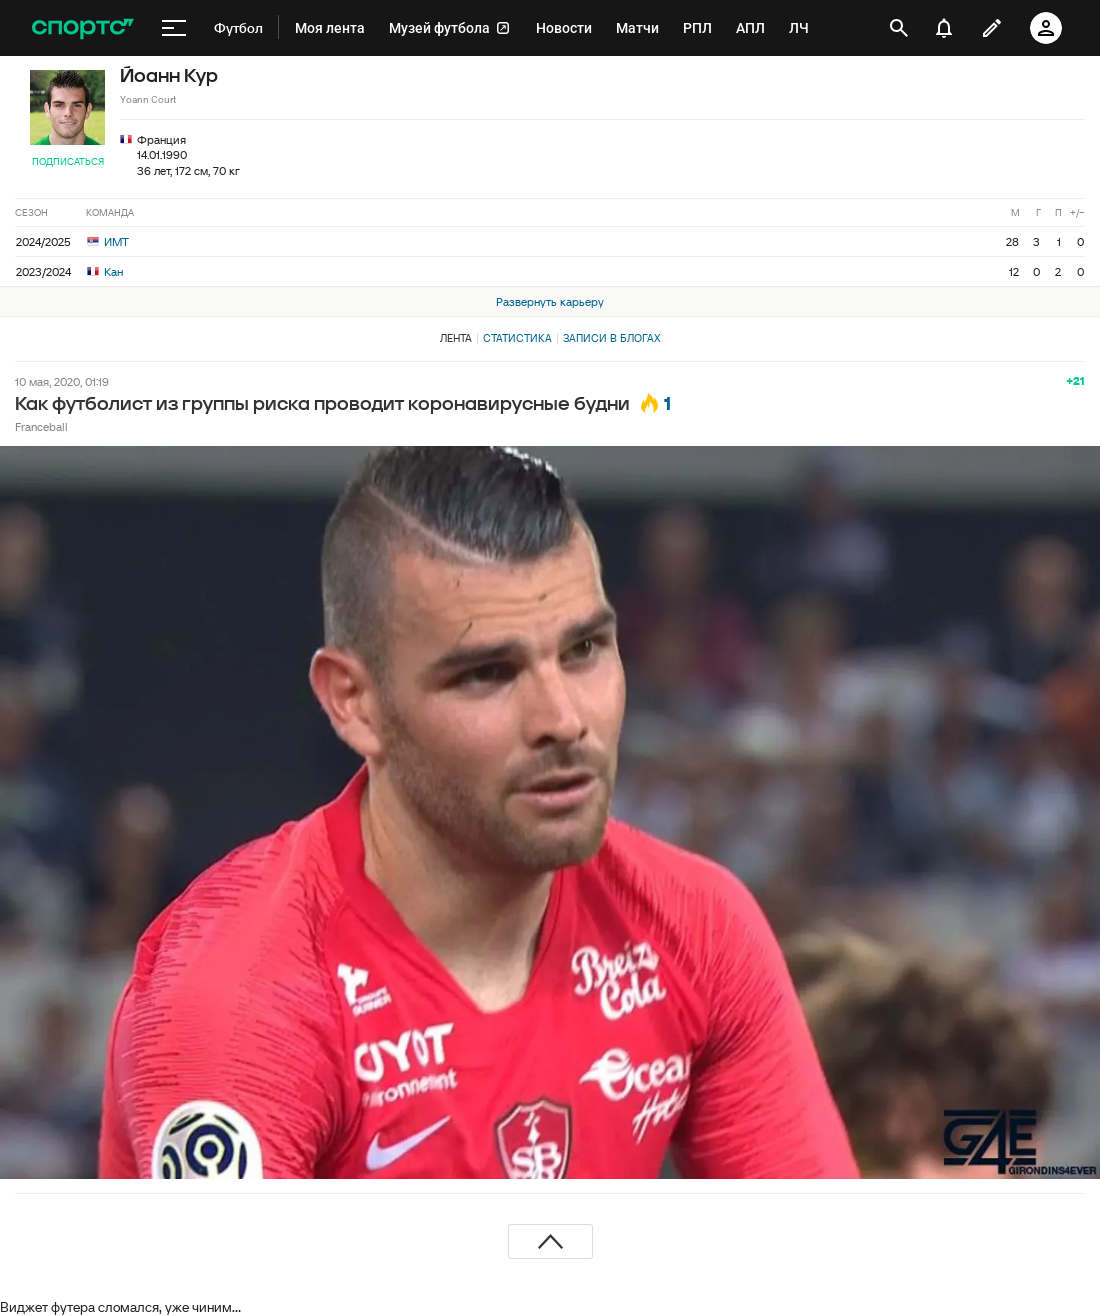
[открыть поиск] (899, 28)
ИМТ (108, 241)
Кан (105, 271)
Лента (456, 338)
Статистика (517, 338)
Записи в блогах (611, 338)
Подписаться (68, 161)
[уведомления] (944, 28)
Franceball (41, 426)
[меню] (174, 28)
